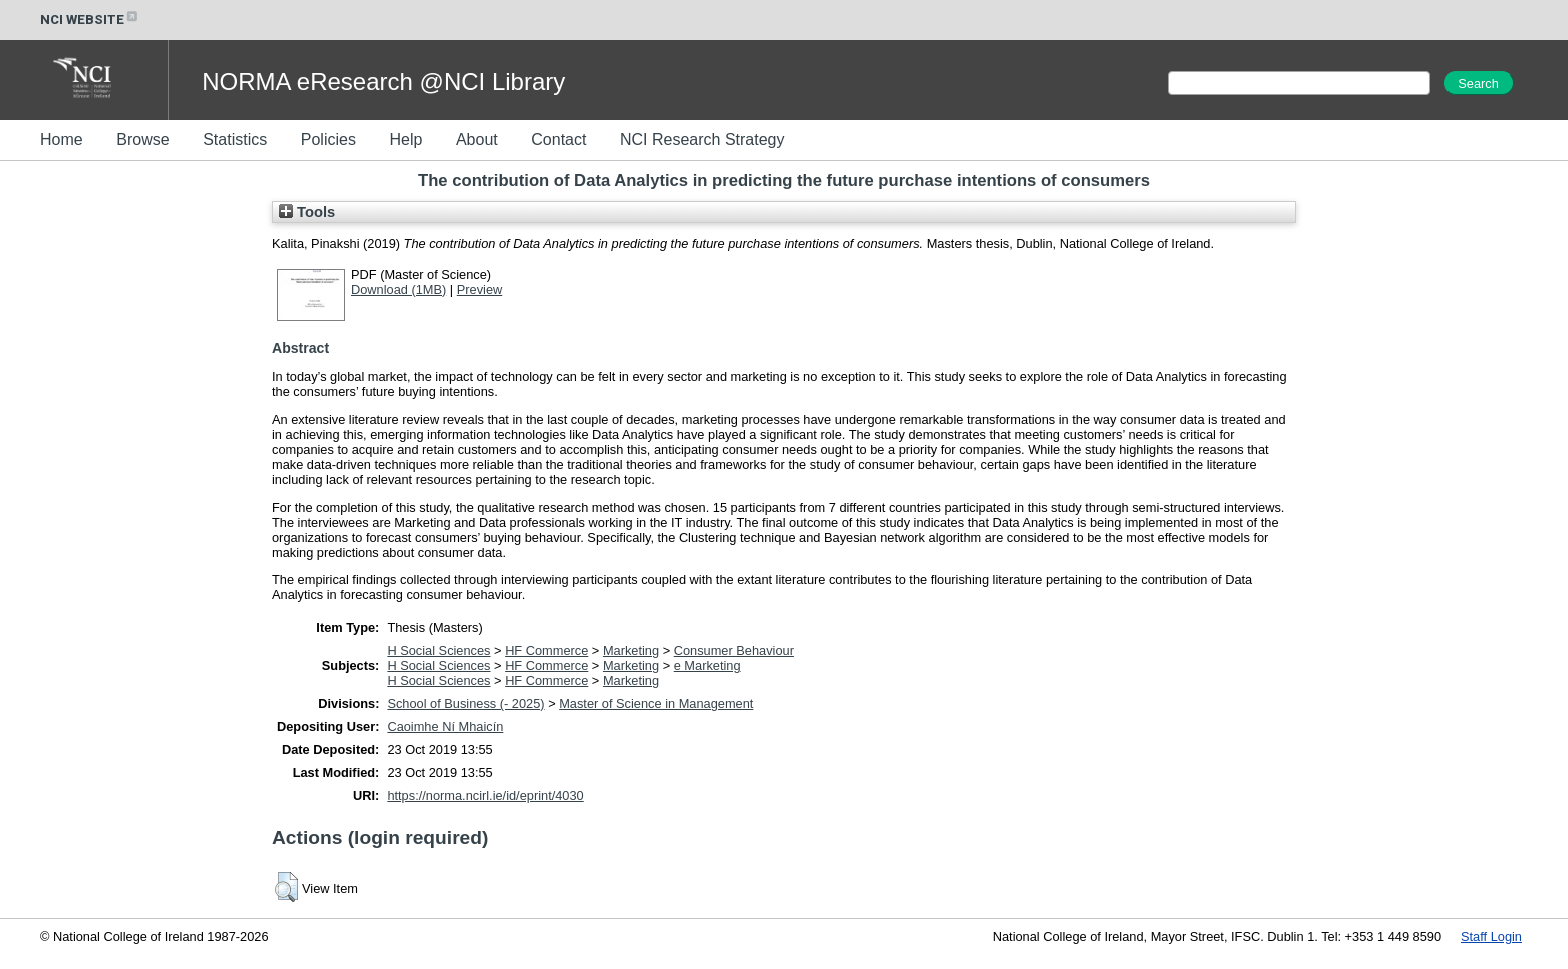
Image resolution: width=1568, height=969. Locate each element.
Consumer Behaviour (734, 650)
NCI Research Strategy (702, 139)
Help (405, 139)
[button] (286, 887)
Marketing (631, 650)
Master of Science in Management (656, 703)
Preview (480, 289)
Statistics (235, 139)
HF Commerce (546, 650)
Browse (142, 139)
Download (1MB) (398, 289)
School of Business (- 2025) (465, 703)
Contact (558, 139)
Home (61, 139)
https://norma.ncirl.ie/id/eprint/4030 (485, 795)
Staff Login (1491, 936)
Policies (328, 139)
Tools (307, 212)
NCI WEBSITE (90, 19)
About (477, 139)
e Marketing (707, 665)
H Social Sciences (438, 650)
